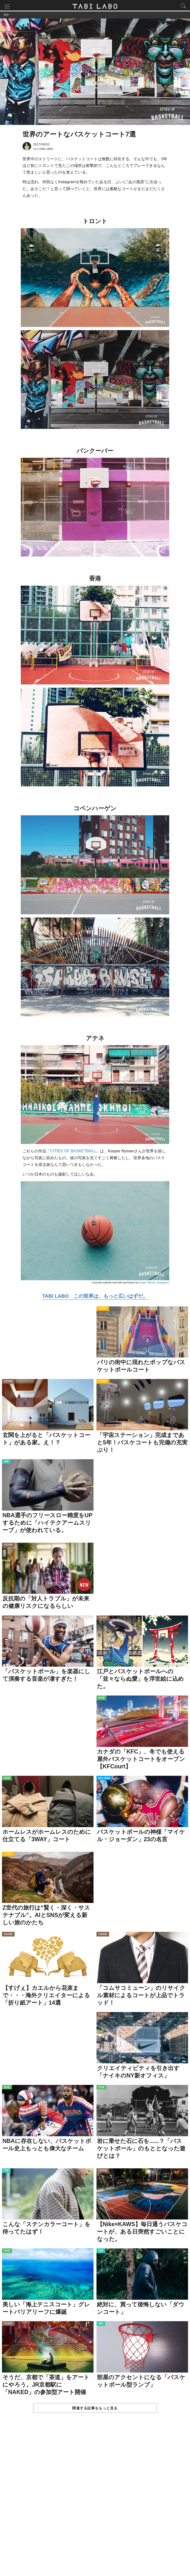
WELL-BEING (104, 1779)
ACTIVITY (102, 1309)
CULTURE (8, 1382)
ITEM (6, 1462)
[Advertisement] (95, 2500)
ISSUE (101, 1699)
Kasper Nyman (147, 1283)
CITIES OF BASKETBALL (73, 1152)
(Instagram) (163, 1283)
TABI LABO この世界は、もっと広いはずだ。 (95, 1296)
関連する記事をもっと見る (95, 2409)
